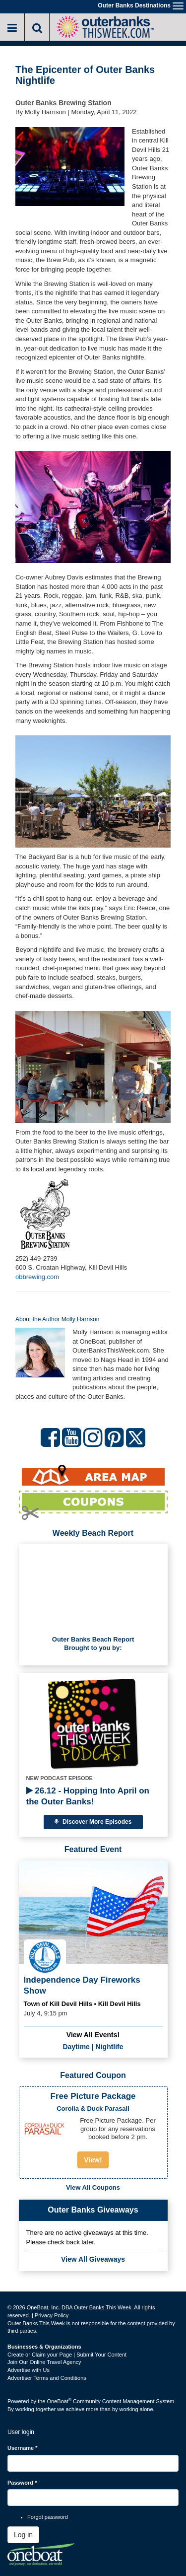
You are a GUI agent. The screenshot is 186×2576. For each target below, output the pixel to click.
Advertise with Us (28, 2370)
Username (22, 2448)
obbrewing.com (37, 1277)
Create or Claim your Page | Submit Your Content (66, 2355)
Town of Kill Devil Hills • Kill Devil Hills (82, 2003)
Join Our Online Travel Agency (44, 2362)
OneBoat (59, 2401)
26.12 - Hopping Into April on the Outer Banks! (87, 1796)
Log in (23, 2535)
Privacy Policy (51, 2315)
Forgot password (47, 2517)
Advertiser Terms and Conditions (46, 2378)
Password (22, 2483)
